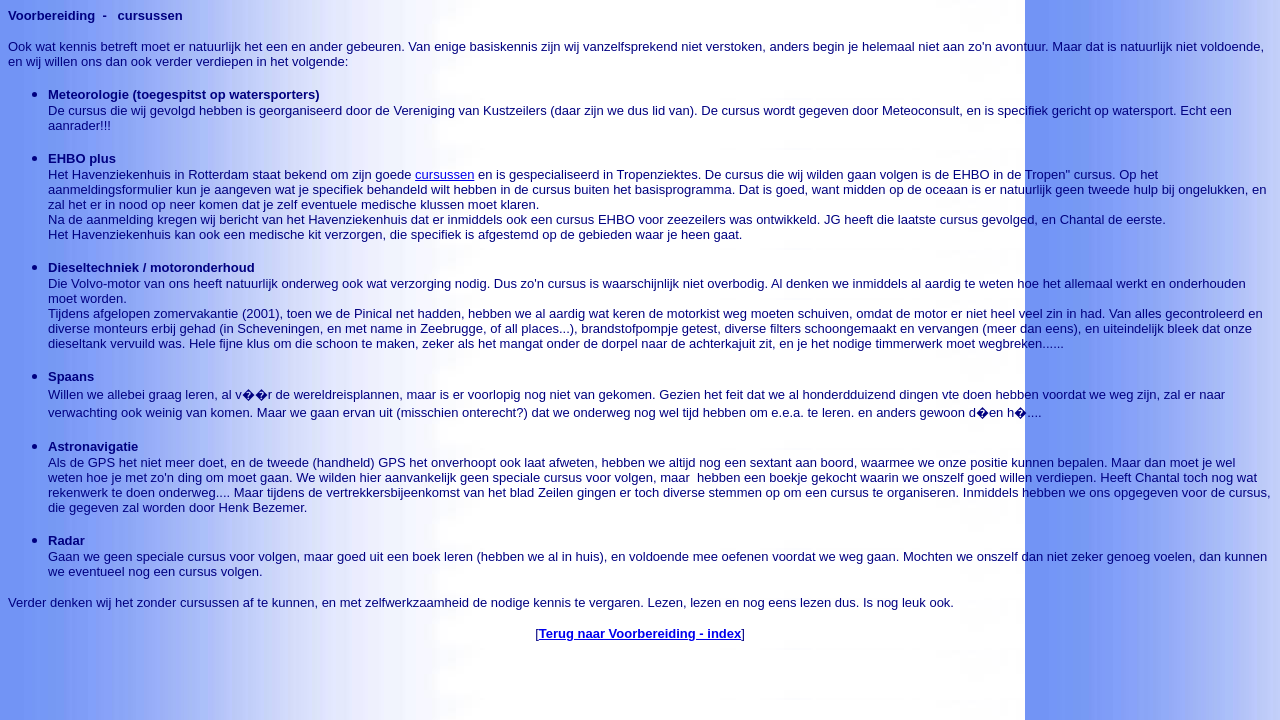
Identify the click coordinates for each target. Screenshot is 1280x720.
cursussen (444, 174)
